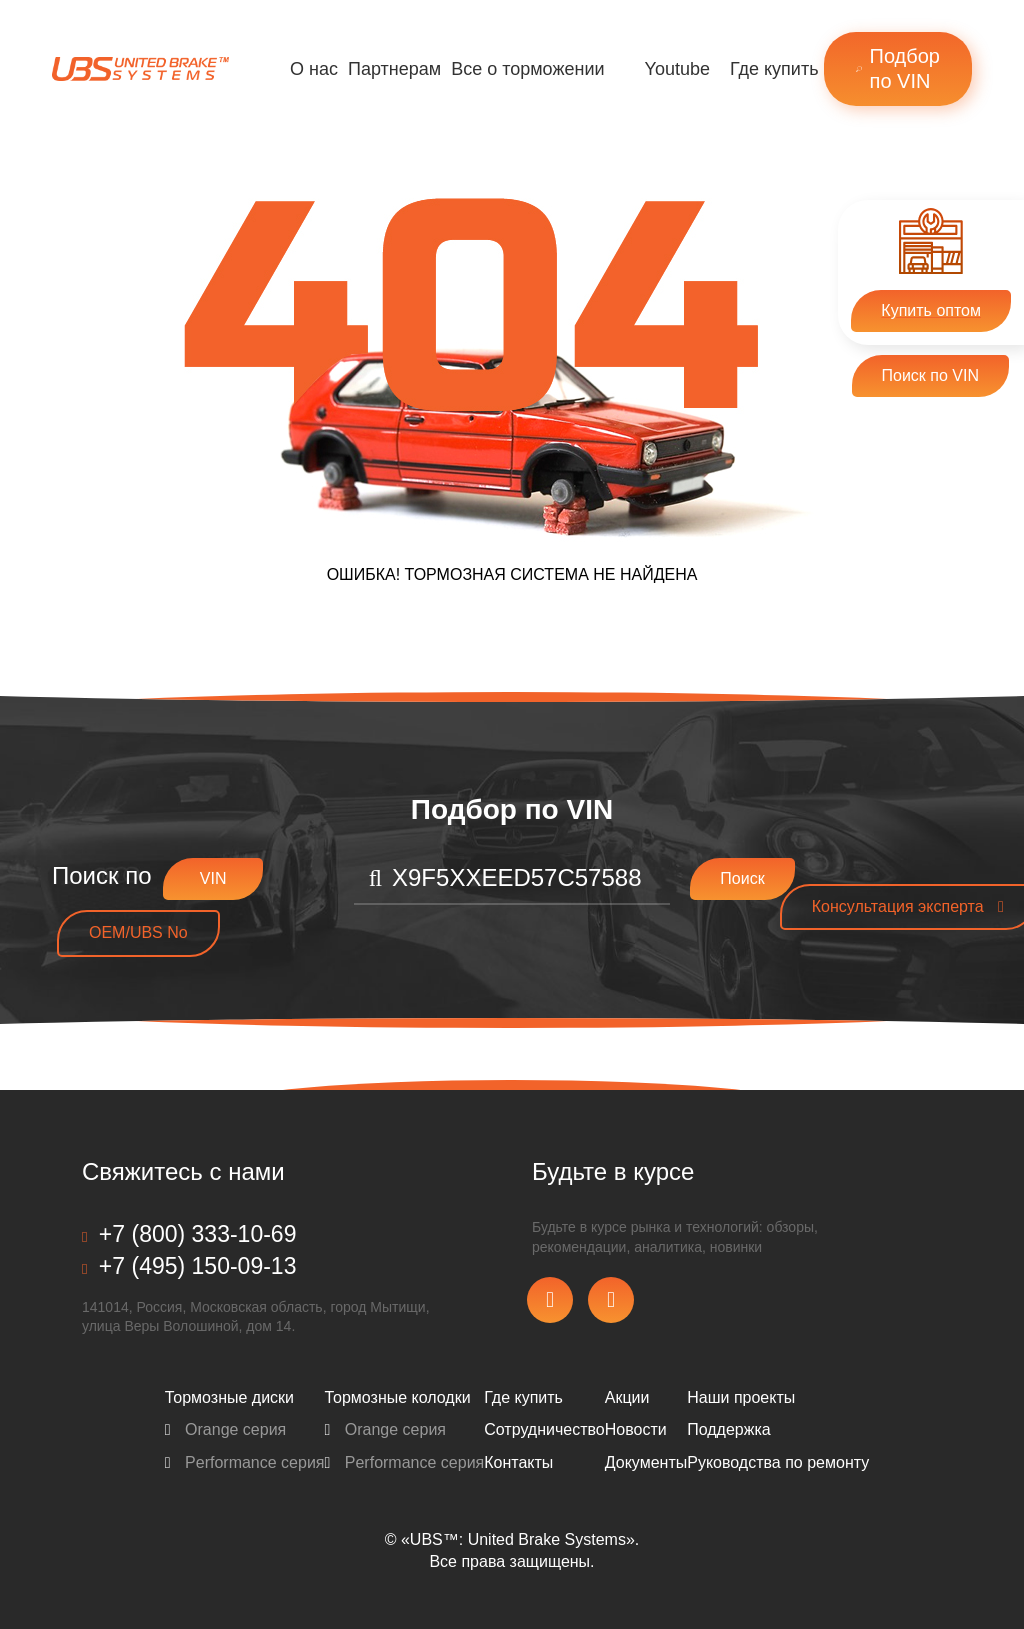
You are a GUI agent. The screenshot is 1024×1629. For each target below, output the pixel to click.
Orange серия (226, 1429)
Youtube (677, 69)
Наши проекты (741, 1397)
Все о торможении (527, 69)
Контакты (518, 1462)
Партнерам (394, 69)
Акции (627, 1397)
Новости (636, 1429)
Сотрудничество (544, 1429)
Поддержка (728, 1429)
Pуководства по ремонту (778, 1462)
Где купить (774, 69)
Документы (646, 1462)
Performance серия (245, 1462)
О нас (314, 69)
